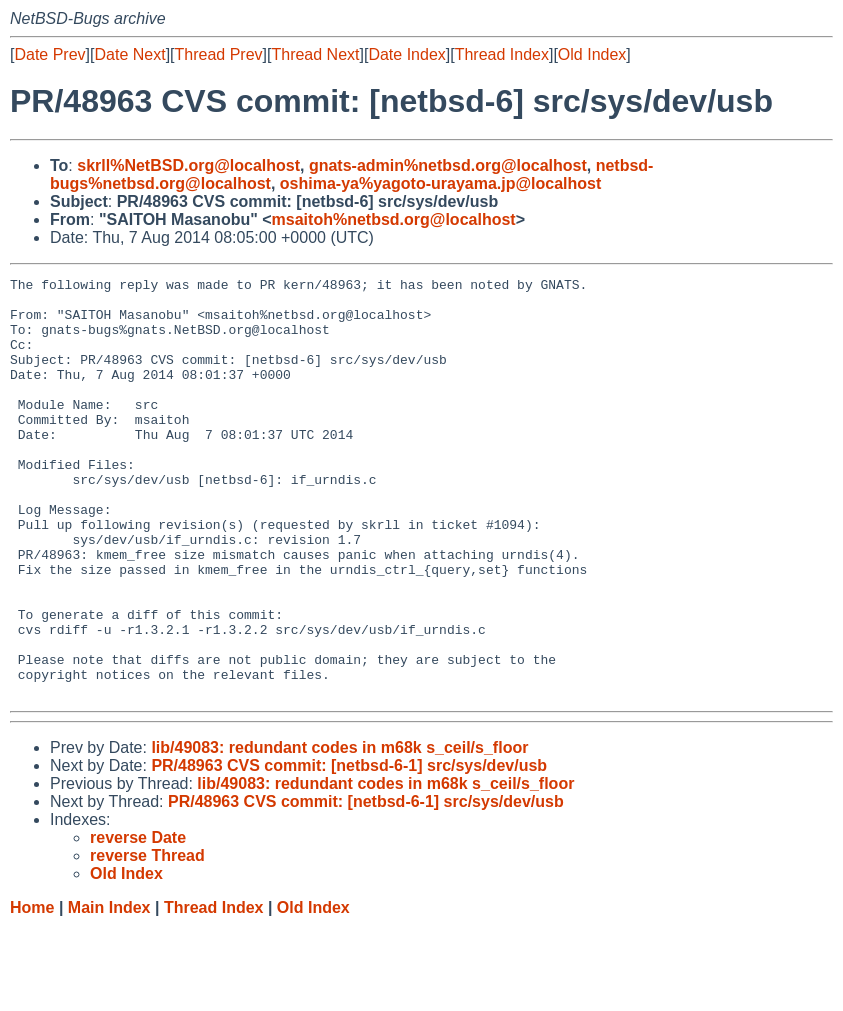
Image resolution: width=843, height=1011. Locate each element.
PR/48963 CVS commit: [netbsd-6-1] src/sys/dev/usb (349, 849)
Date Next (129, 54)
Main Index (109, 991)
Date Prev (49, 54)
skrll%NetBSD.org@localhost (188, 165)
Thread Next (315, 54)
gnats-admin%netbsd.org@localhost (448, 165)
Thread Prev (219, 54)
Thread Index (502, 54)
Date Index (406, 54)
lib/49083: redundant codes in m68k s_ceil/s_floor (339, 831)
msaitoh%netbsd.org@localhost (394, 219)
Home (32, 991)
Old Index (592, 54)
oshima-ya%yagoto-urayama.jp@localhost (440, 183)
